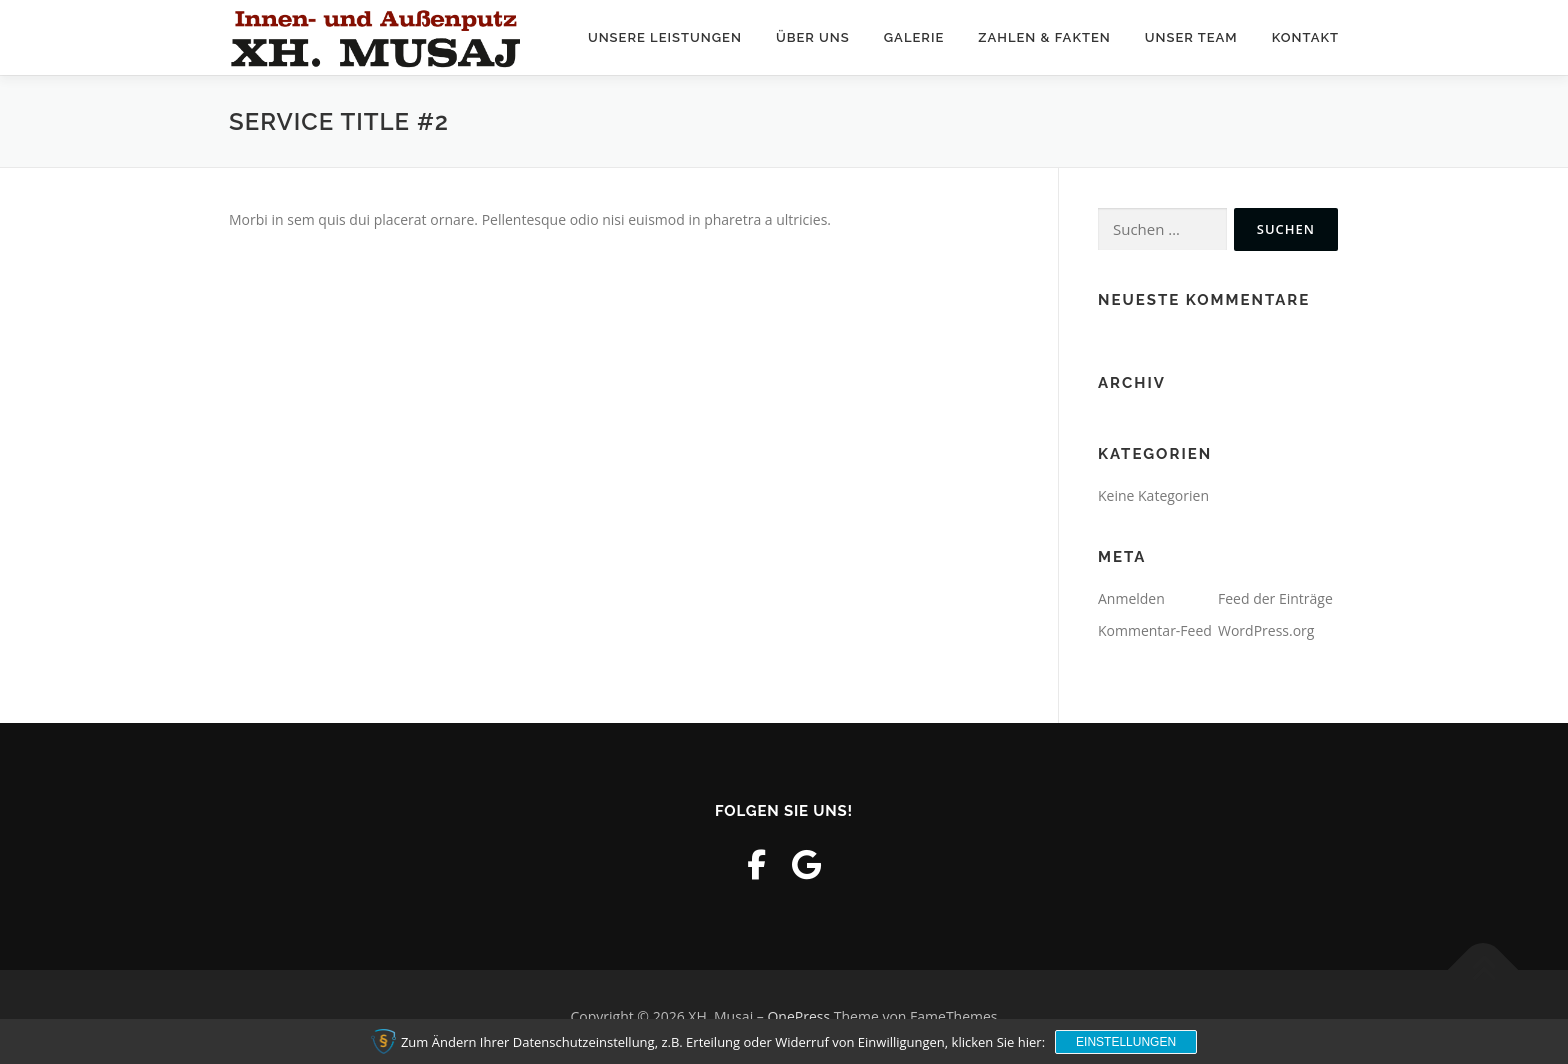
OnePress (798, 1016)
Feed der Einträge (1275, 598)
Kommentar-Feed (1155, 630)
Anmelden (1131, 598)
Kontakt (1305, 37)
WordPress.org (1266, 630)
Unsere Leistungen (665, 37)
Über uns (813, 37)
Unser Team (1191, 37)
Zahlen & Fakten (1044, 37)
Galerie (914, 37)
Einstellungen (1126, 1042)
